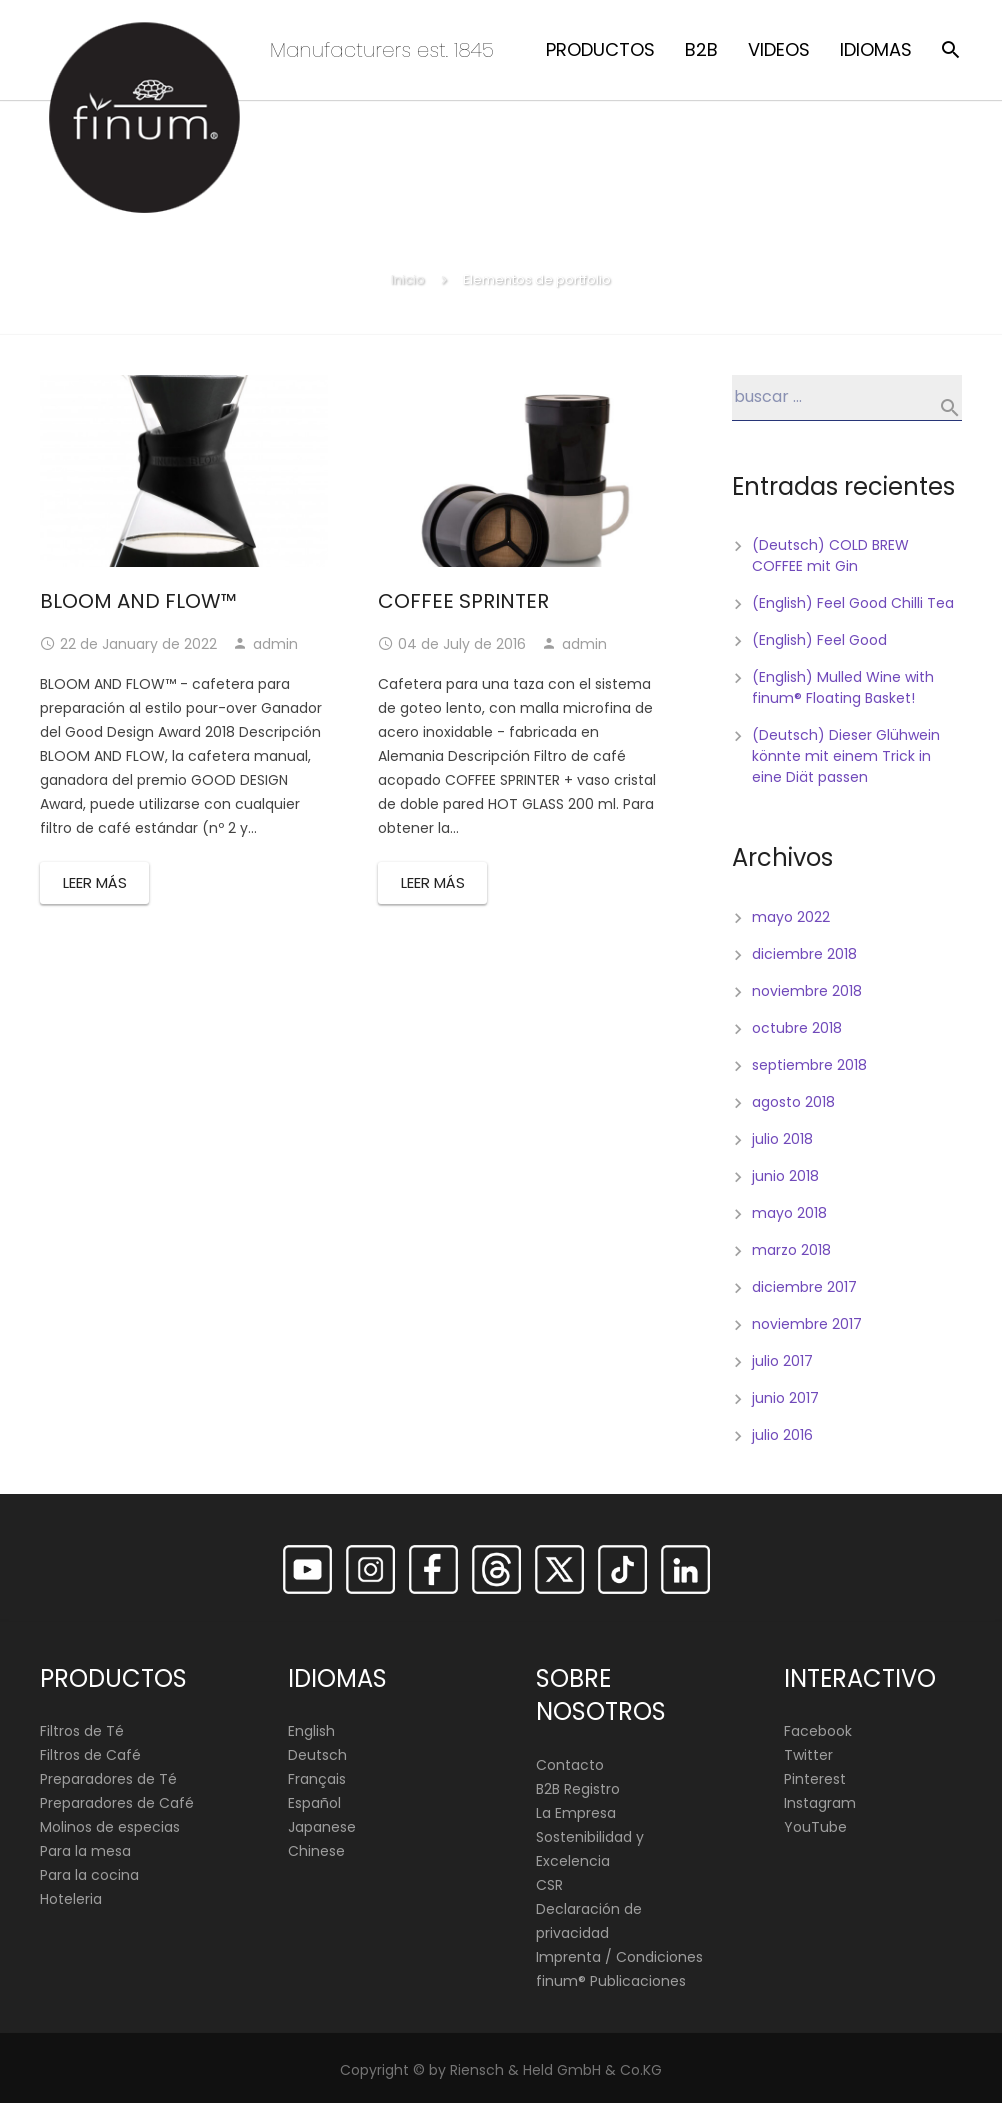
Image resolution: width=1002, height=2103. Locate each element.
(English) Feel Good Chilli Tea (853, 603)
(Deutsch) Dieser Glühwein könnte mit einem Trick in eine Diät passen (846, 756)
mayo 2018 (789, 1213)
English (311, 1732)
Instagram (820, 1804)
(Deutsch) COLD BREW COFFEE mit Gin (830, 555)
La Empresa (576, 1813)
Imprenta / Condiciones (619, 1957)
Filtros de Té (82, 1732)
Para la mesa (85, 1852)
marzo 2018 (791, 1250)
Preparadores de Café (117, 1804)
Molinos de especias (110, 1828)
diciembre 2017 (804, 1287)
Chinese (316, 1852)
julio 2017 (782, 1361)
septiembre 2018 (809, 1065)
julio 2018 (782, 1139)
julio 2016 (782, 1435)
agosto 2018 (793, 1102)
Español (314, 1804)
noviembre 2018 (807, 991)
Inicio (408, 279)
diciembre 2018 (804, 954)
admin (275, 644)
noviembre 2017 (807, 1324)
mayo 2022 (791, 917)
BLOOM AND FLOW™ (138, 601)
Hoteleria (71, 1900)
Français (317, 1780)
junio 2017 (785, 1398)
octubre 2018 (797, 1028)
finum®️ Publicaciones (611, 1981)
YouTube (815, 1828)
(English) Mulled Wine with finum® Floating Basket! (843, 687)
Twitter (808, 1756)
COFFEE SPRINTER (463, 601)
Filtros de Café (90, 1756)
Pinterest (815, 1780)
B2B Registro (578, 1789)
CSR (549, 1885)
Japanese (322, 1828)
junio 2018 (785, 1176)
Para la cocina (89, 1876)
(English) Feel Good (819, 640)
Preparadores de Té (108, 1780)
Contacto (570, 1765)
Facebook (818, 1732)
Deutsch (317, 1756)
